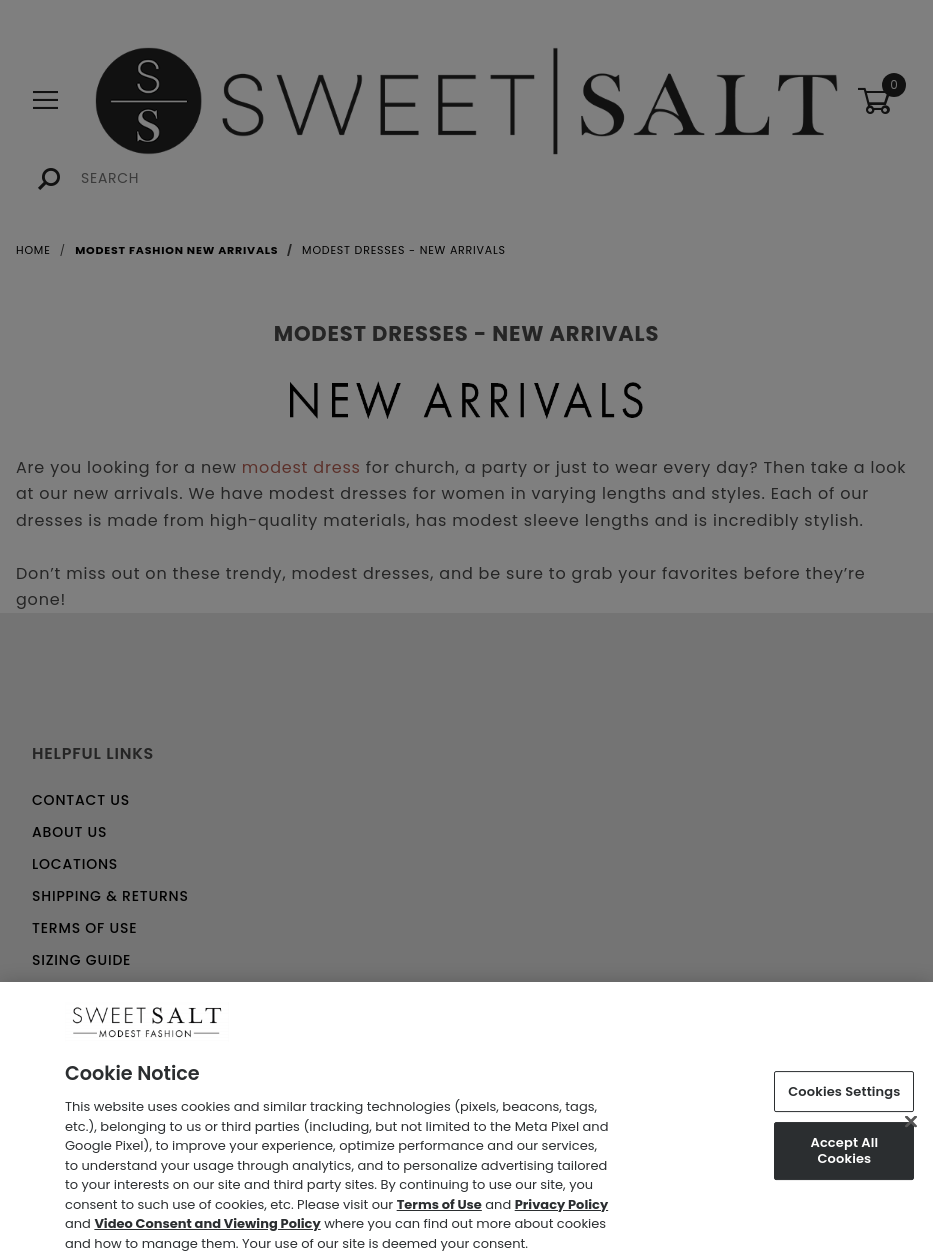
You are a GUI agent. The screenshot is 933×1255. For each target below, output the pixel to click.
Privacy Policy (561, 1211)
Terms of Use (439, 1211)
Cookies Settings (844, 1098)
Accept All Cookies (844, 1158)
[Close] (911, 1128)
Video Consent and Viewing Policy (207, 1230)
